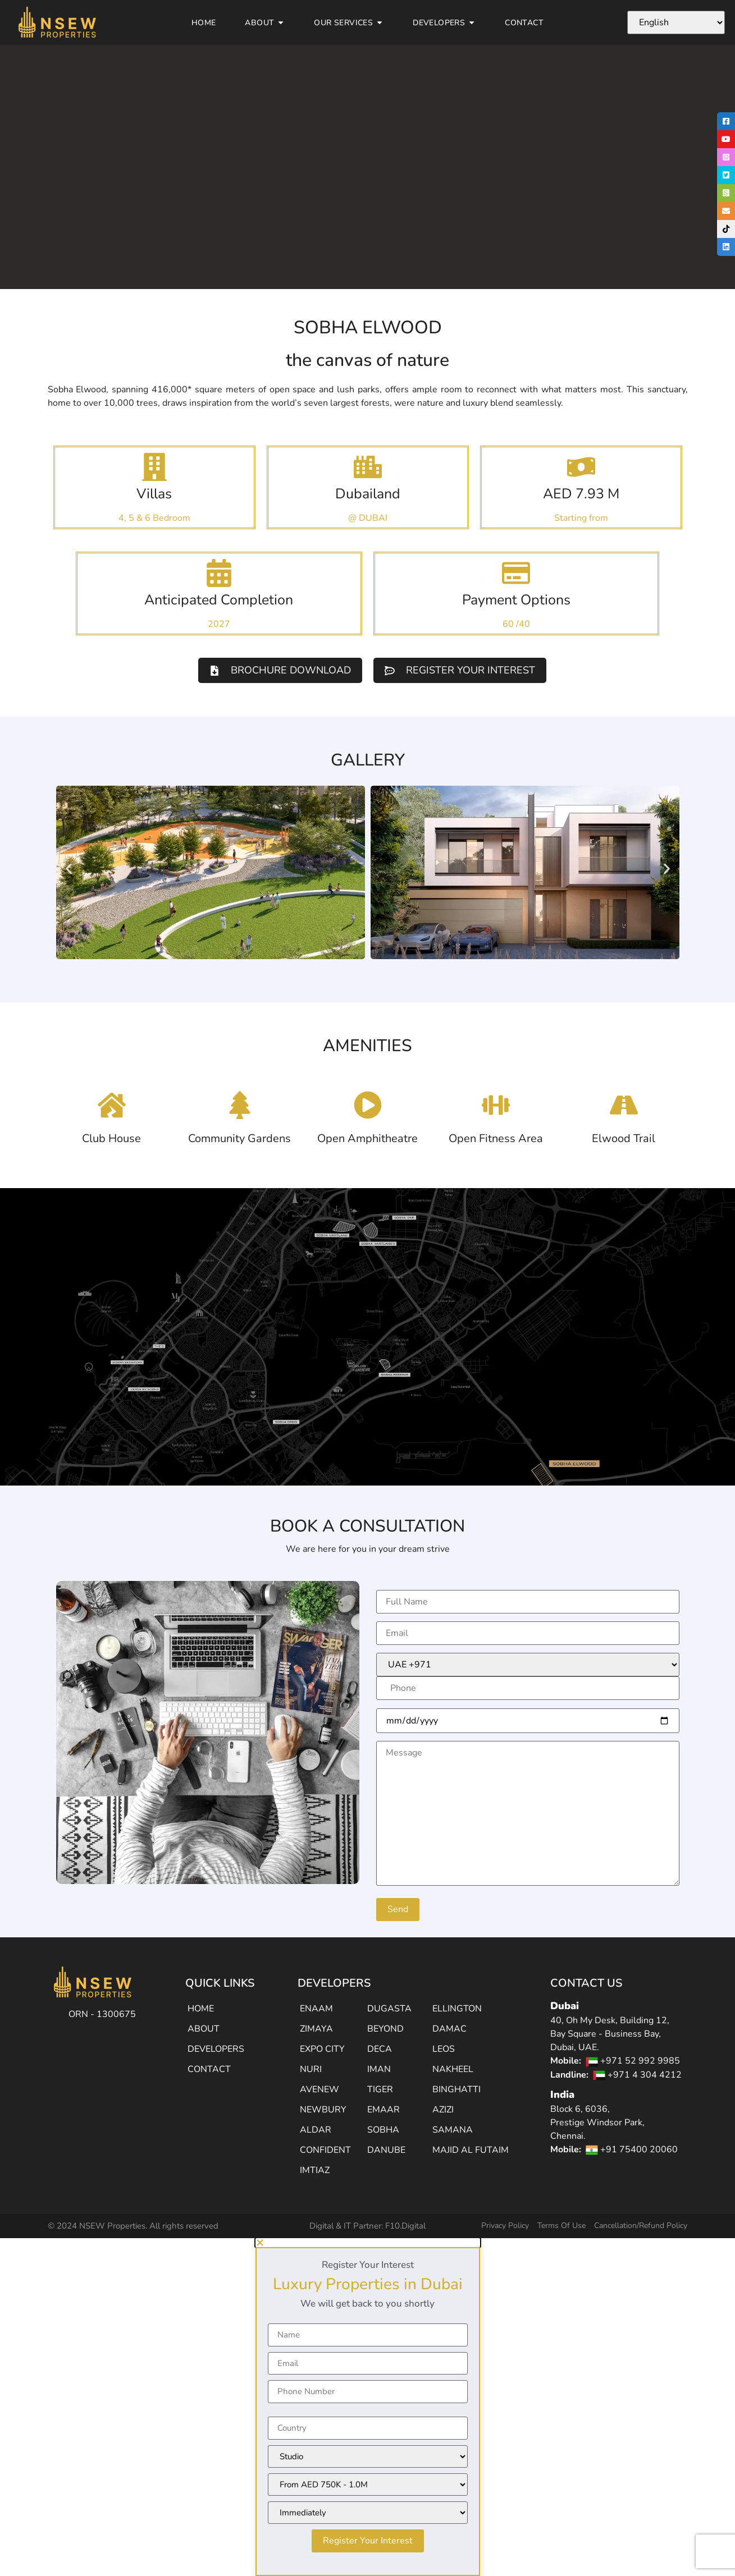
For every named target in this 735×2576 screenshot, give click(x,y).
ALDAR (315, 2130)
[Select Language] (676, 22)
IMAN (379, 2069)
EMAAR (383, 2109)
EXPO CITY (322, 2049)
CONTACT (209, 2069)
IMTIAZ (315, 2170)
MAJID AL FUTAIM (470, 2150)
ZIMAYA (316, 2029)
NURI (311, 2069)
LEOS (443, 2049)
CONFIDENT (325, 2150)
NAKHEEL (452, 2069)
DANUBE (386, 2150)
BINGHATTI (456, 2089)
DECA (379, 2049)
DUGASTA (389, 2008)
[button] (69, 869)
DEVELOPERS (216, 2049)
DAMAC (449, 2029)
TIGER (380, 2089)
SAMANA (452, 2130)
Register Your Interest (368, 2540)
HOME (201, 2008)
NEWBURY (323, 2109)
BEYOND (385, 2029)
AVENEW (319, 2089)
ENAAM (316, 2008)
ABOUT (204, 2029)
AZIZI (443, 2109)
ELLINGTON (457, 2008)
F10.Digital (405, 2225)
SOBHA (383, 2130)
